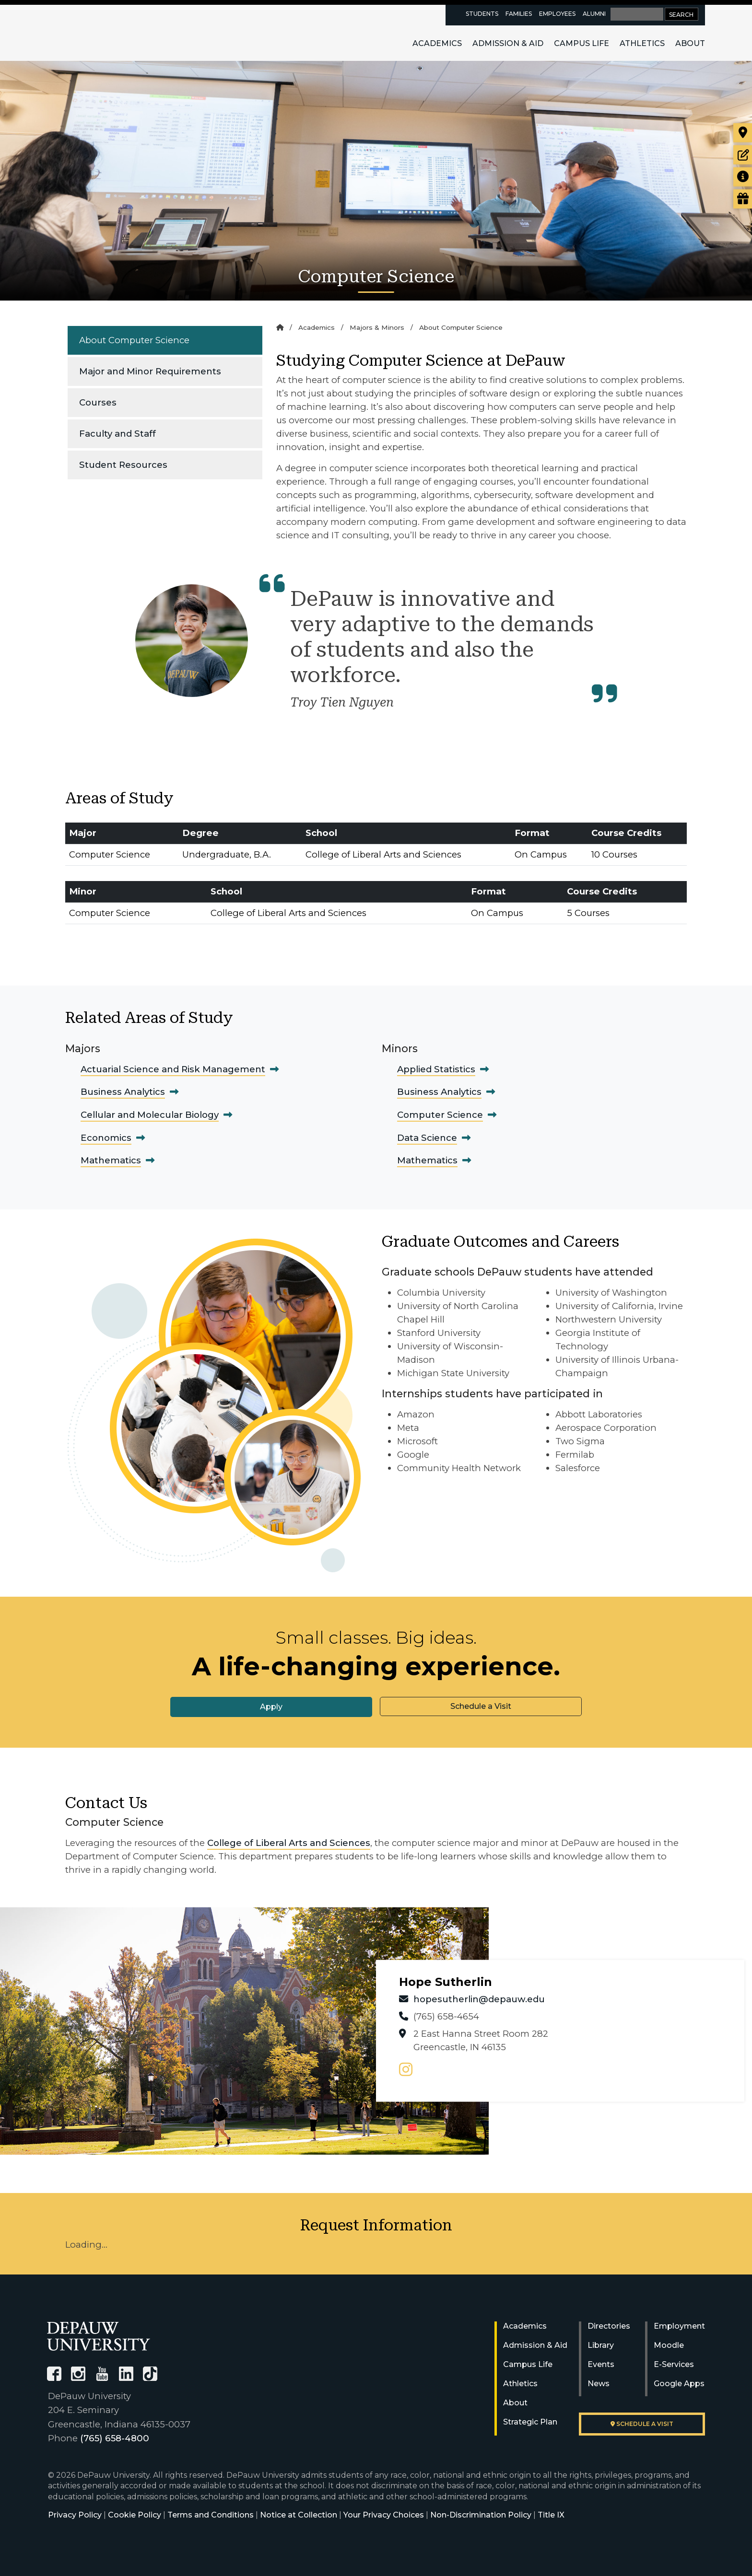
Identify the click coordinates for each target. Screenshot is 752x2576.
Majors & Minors (377, 327)
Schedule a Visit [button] (480, 1706)
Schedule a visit (642, 2423)
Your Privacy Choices (383, 2514)
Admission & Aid (507, 43)
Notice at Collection (298, 2514)
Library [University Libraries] (601, 2345)
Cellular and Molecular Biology (150, 1114)
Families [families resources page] (518, 13)
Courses (98, 402)
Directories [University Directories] (609, 2326)
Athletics (642, 43)
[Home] (279, 327)
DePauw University (100, 32)
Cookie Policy (134, 2514)
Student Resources (123, 464)
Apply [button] (271, 1706)
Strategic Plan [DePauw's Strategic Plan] (530, 2421)
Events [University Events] (601, 2364)
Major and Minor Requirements (150, 371)
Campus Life (581, 43)
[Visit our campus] (742, 132)
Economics (106, 1137)
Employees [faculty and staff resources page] (557, 13)
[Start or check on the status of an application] (742, 154)
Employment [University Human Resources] (679, 2326)
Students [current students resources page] (482, 13)
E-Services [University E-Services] (674, 2364)
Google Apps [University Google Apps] (679, 2383)
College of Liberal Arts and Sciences (288, 1842)
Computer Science (440, 1114)
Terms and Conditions (210, 2514)
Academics (437, 43)
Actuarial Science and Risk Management (173, 1069)
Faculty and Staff (117, 433)
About (690, 43)
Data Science (427, 1137)
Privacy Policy (75, 2514)
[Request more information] (742, 176)
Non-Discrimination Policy (480, 2514)
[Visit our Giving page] (742, 199)
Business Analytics (123, 1091)
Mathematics (111, 1160)
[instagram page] (405, 2070)
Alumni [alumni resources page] (594, 13)
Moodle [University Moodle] (669, 2345)
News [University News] (599, 2383)
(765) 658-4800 (114, 2438)
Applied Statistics (436, 1069)
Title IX (551, 2514)
